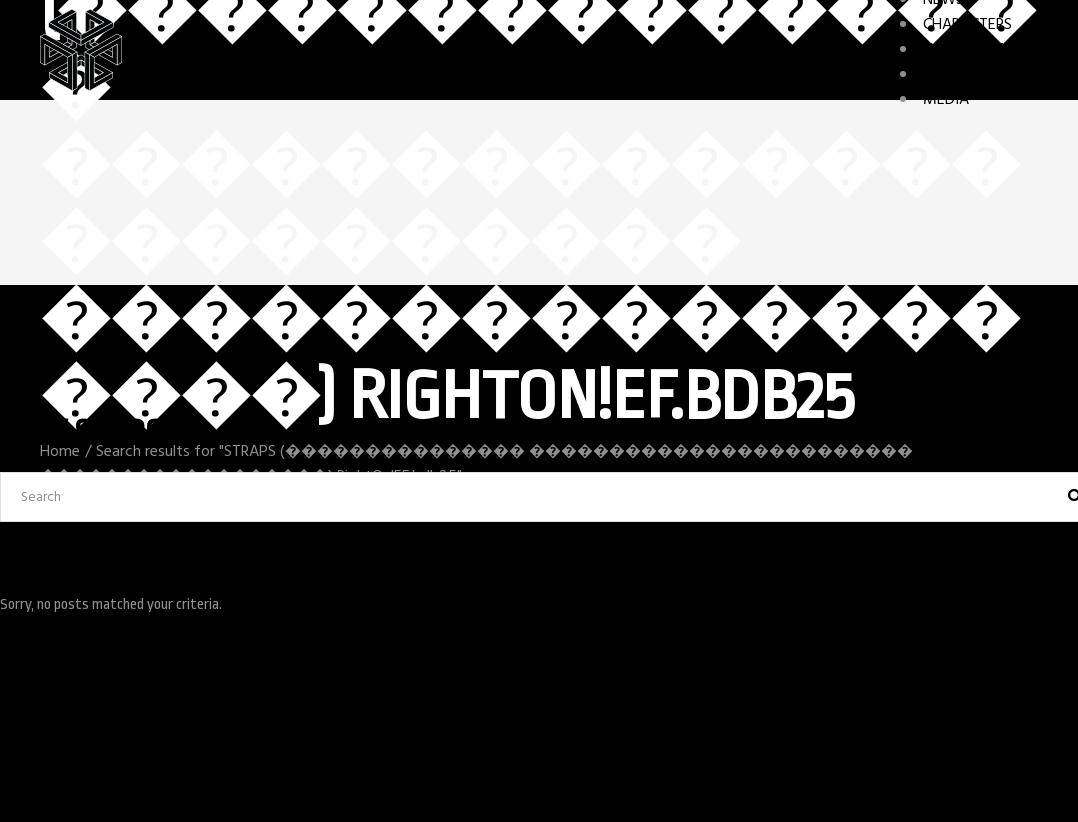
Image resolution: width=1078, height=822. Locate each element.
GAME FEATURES (980, 50)
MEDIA (946, 100)
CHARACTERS (967, 25)
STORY (945, 75)
